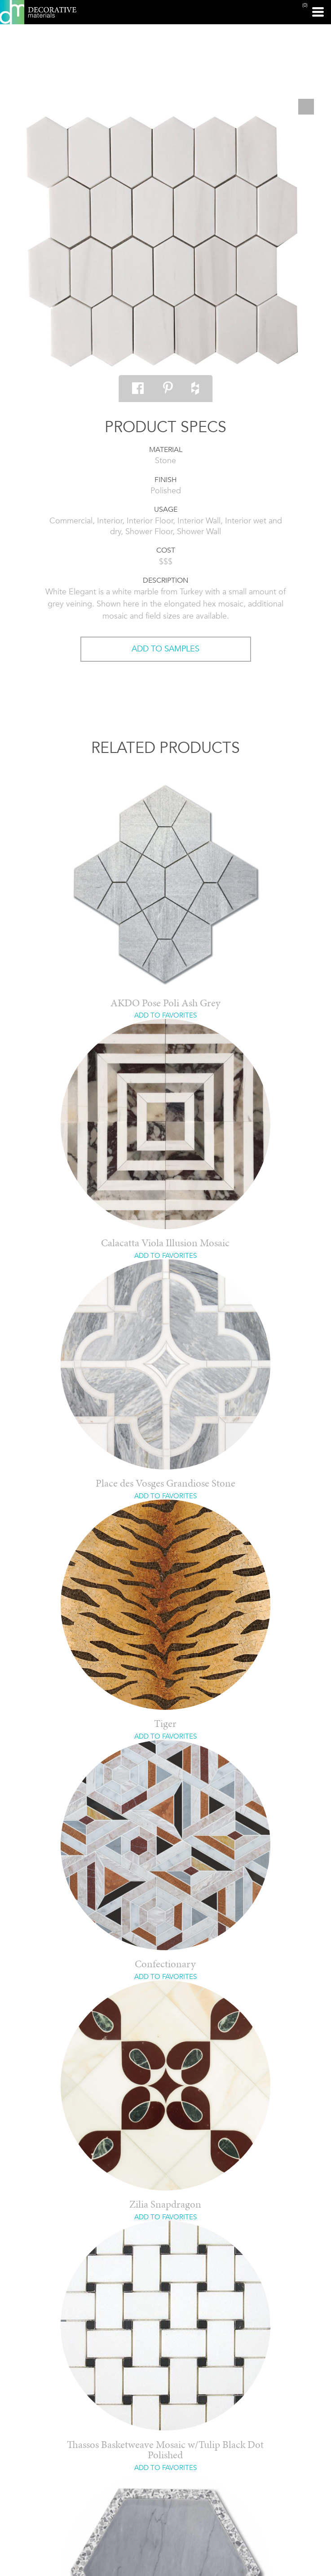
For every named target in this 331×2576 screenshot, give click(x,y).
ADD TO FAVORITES (165, 1015)
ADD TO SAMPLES (165, 648)
